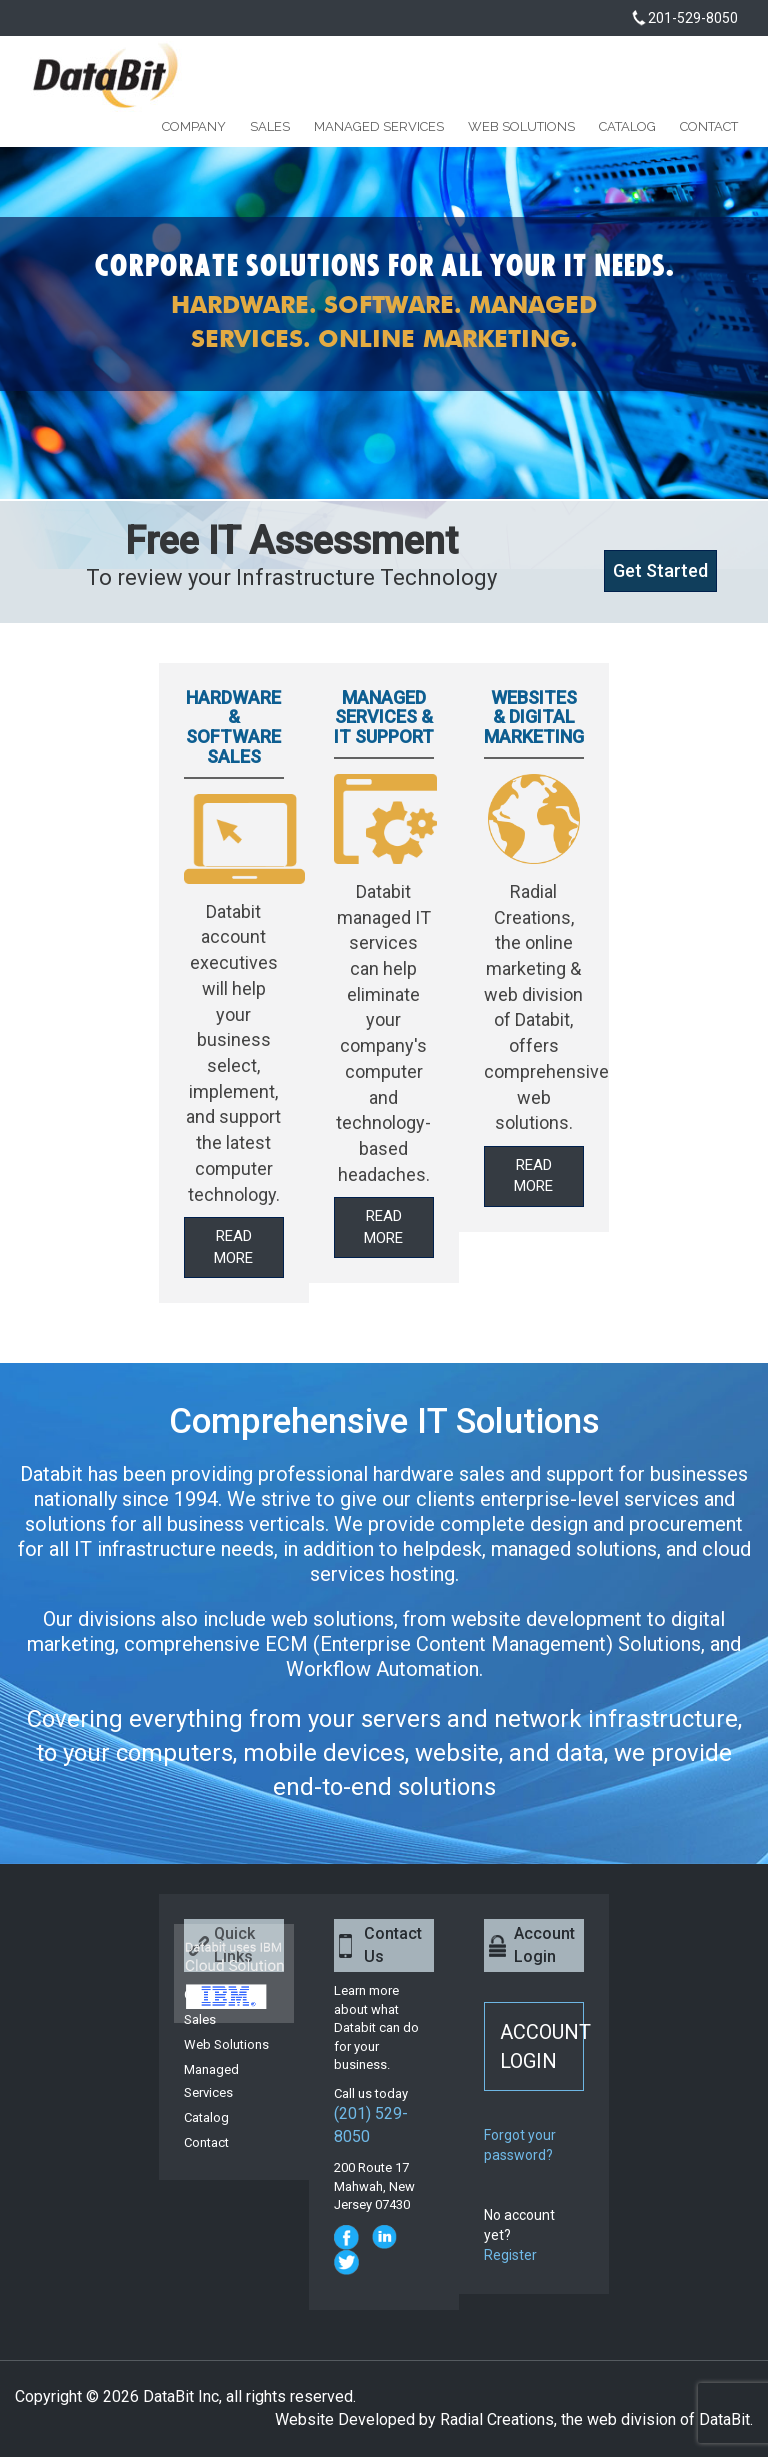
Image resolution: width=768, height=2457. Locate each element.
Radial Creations (497, 2419)
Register (510, 2255)
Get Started (660, 570)
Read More (233, 1246)
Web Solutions (521, 127)
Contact (709, 127)
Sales (270, 127)
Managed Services (379, 127)
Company (194, 127)
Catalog (627, 127)
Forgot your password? (520, 2145)
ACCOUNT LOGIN (542, 2046)
